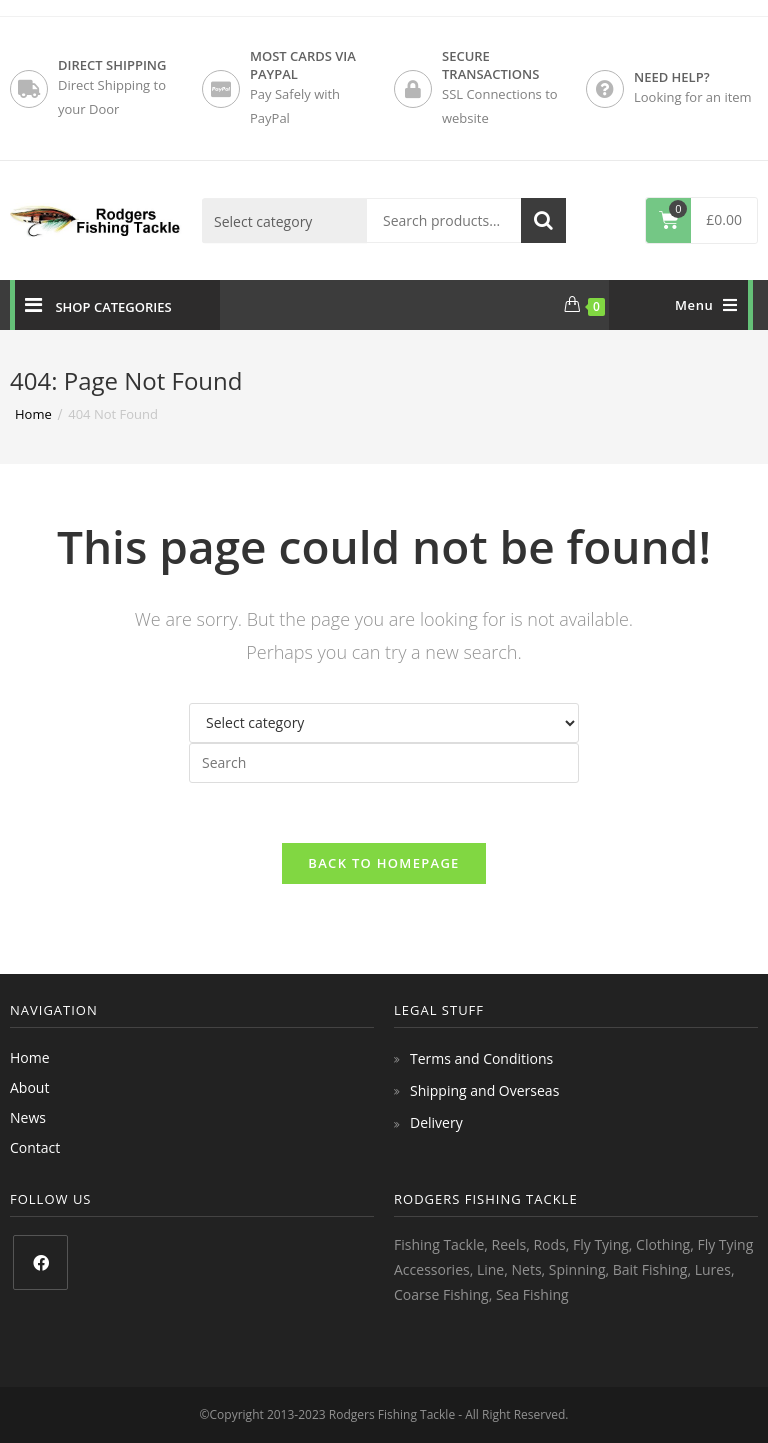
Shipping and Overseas (484, 1090)
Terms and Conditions (481, 1058)
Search (543, 220)
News (28, 1117)
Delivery (436, 1122)
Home (30, 1057)
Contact (35, 1147)
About (29, 1087)
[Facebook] (40, 1262)
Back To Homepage (383, 863)
